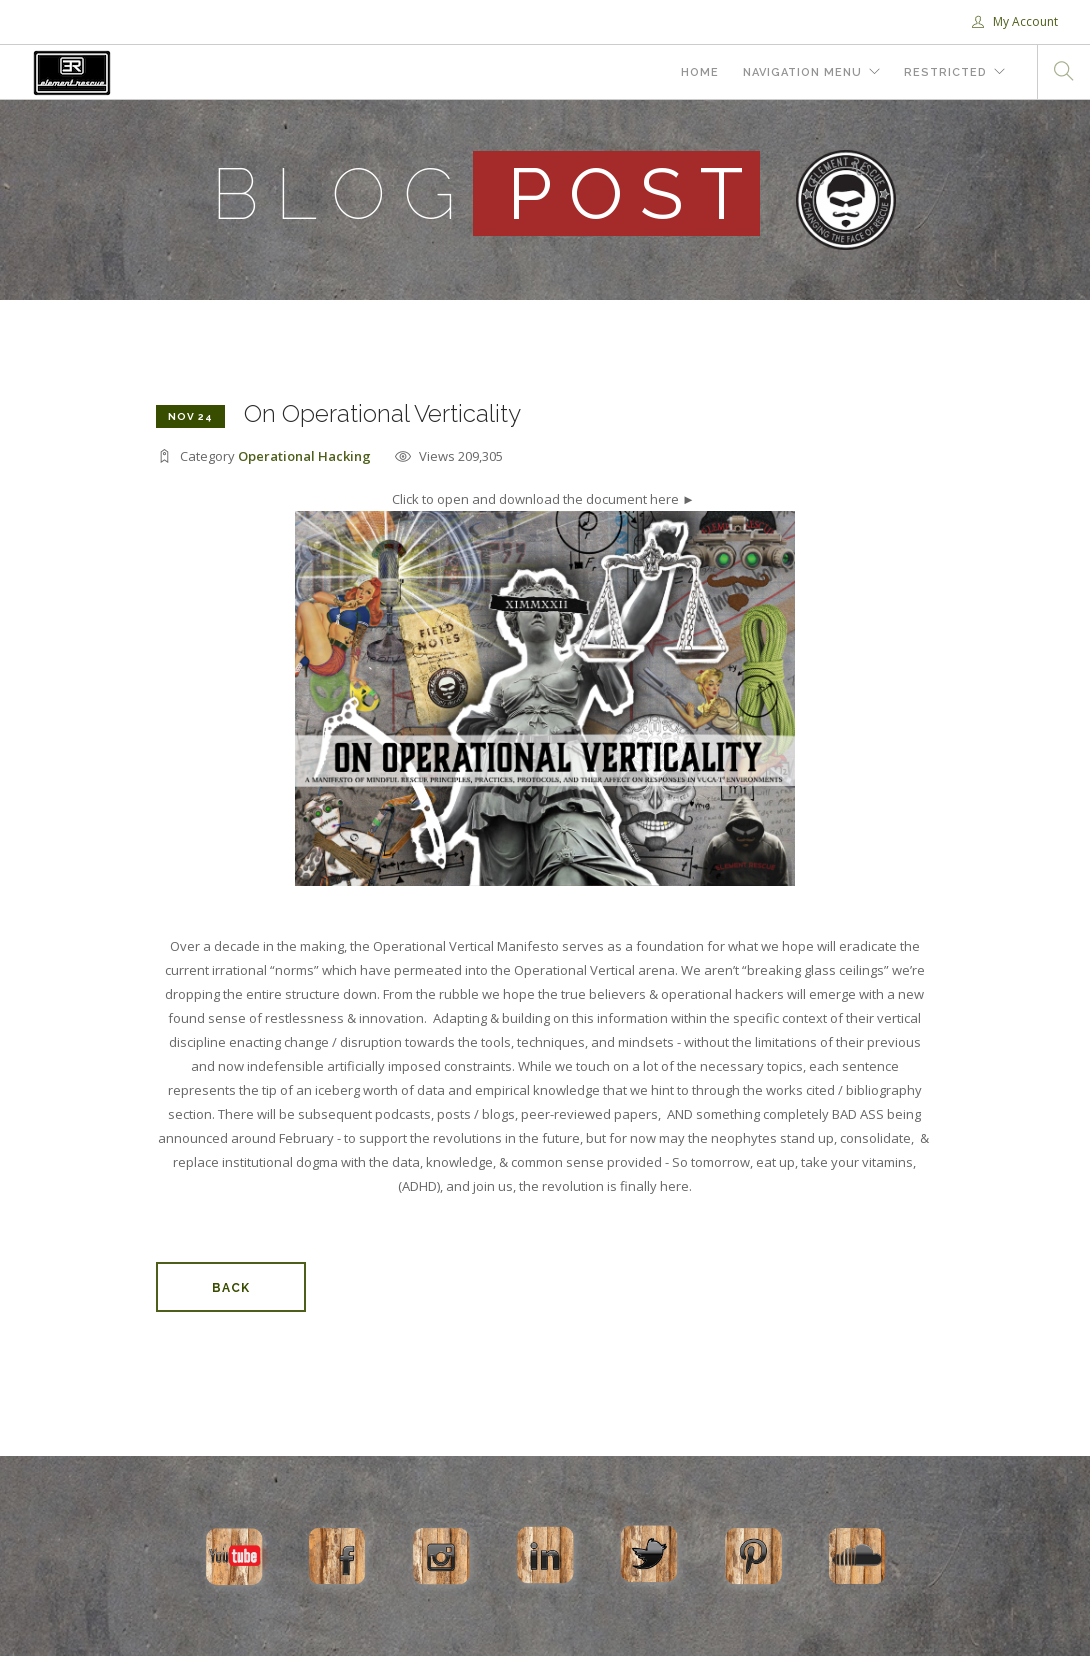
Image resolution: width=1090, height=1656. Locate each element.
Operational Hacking (304, 456)
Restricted (945, 72)
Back (231, 1288)
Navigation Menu (802, 72)
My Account (1015, 21)
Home (700, 72)
